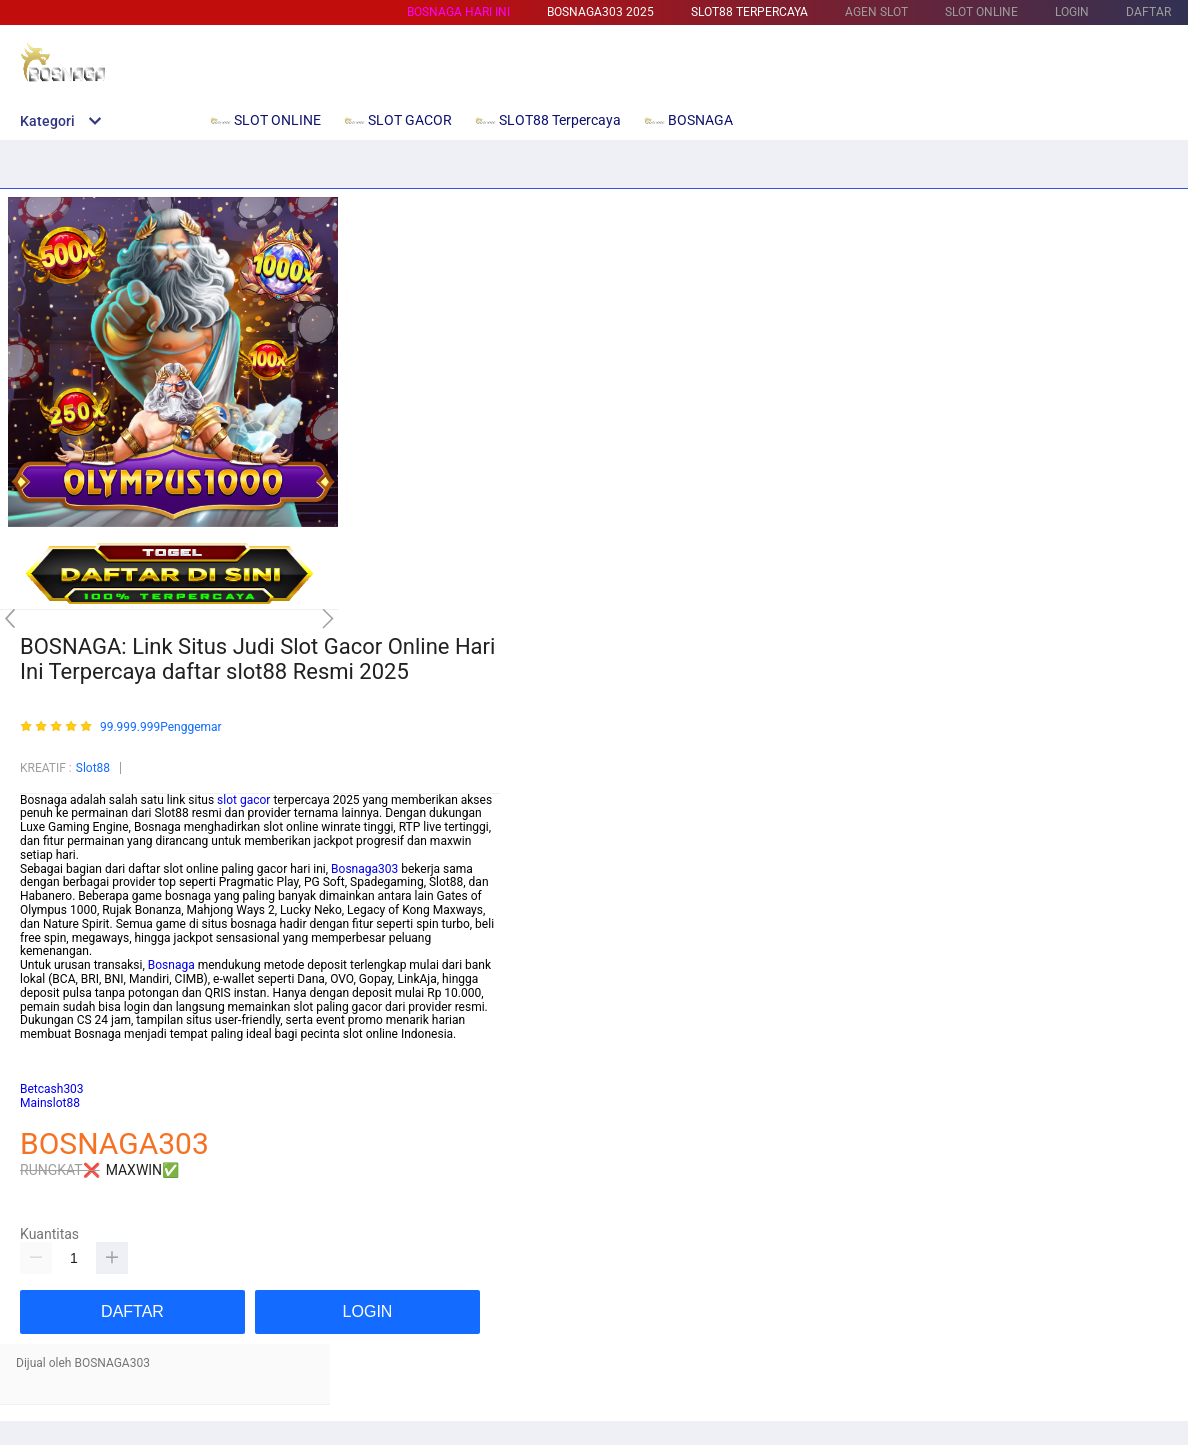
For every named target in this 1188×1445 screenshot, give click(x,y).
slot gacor (243, 800)
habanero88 (52, 1062)
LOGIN (1072, 12)
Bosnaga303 (364, 869)
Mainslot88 (50, 1103)
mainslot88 (50, 1048)
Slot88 (93, 768)
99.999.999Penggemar (161, 727)
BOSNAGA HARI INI (458, 12)
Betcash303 (52, 1089)
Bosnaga (171, 965)
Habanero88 (53, 1076)
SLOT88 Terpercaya (749, 12)
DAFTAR (1148, 12)
